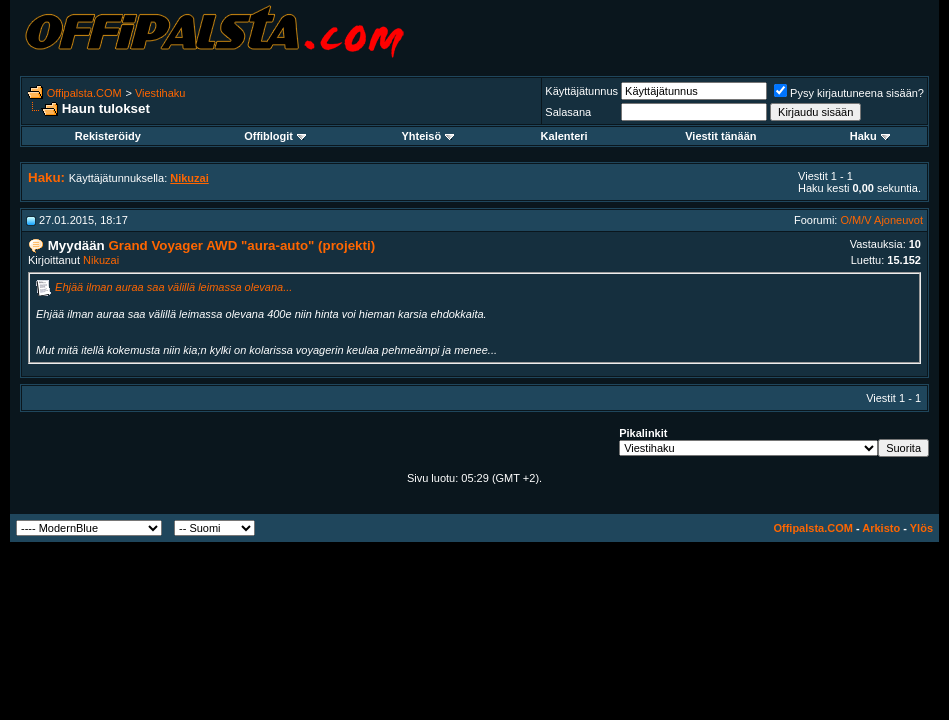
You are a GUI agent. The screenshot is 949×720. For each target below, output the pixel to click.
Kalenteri (564, 136)
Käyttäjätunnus (581, 91)
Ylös (921, 528)
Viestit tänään (720, 136)
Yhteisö (427, 136)
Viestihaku (160, 93)
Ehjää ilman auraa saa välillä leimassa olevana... (173, 287)
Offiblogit (275, 136)
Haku (870, 136)
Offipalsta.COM (84, 93)
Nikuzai (101, 260)
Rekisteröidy (108, 136)
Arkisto (881, 528)
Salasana (568, 112)
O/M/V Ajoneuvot (881, 220)
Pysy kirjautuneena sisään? (849, 93)
